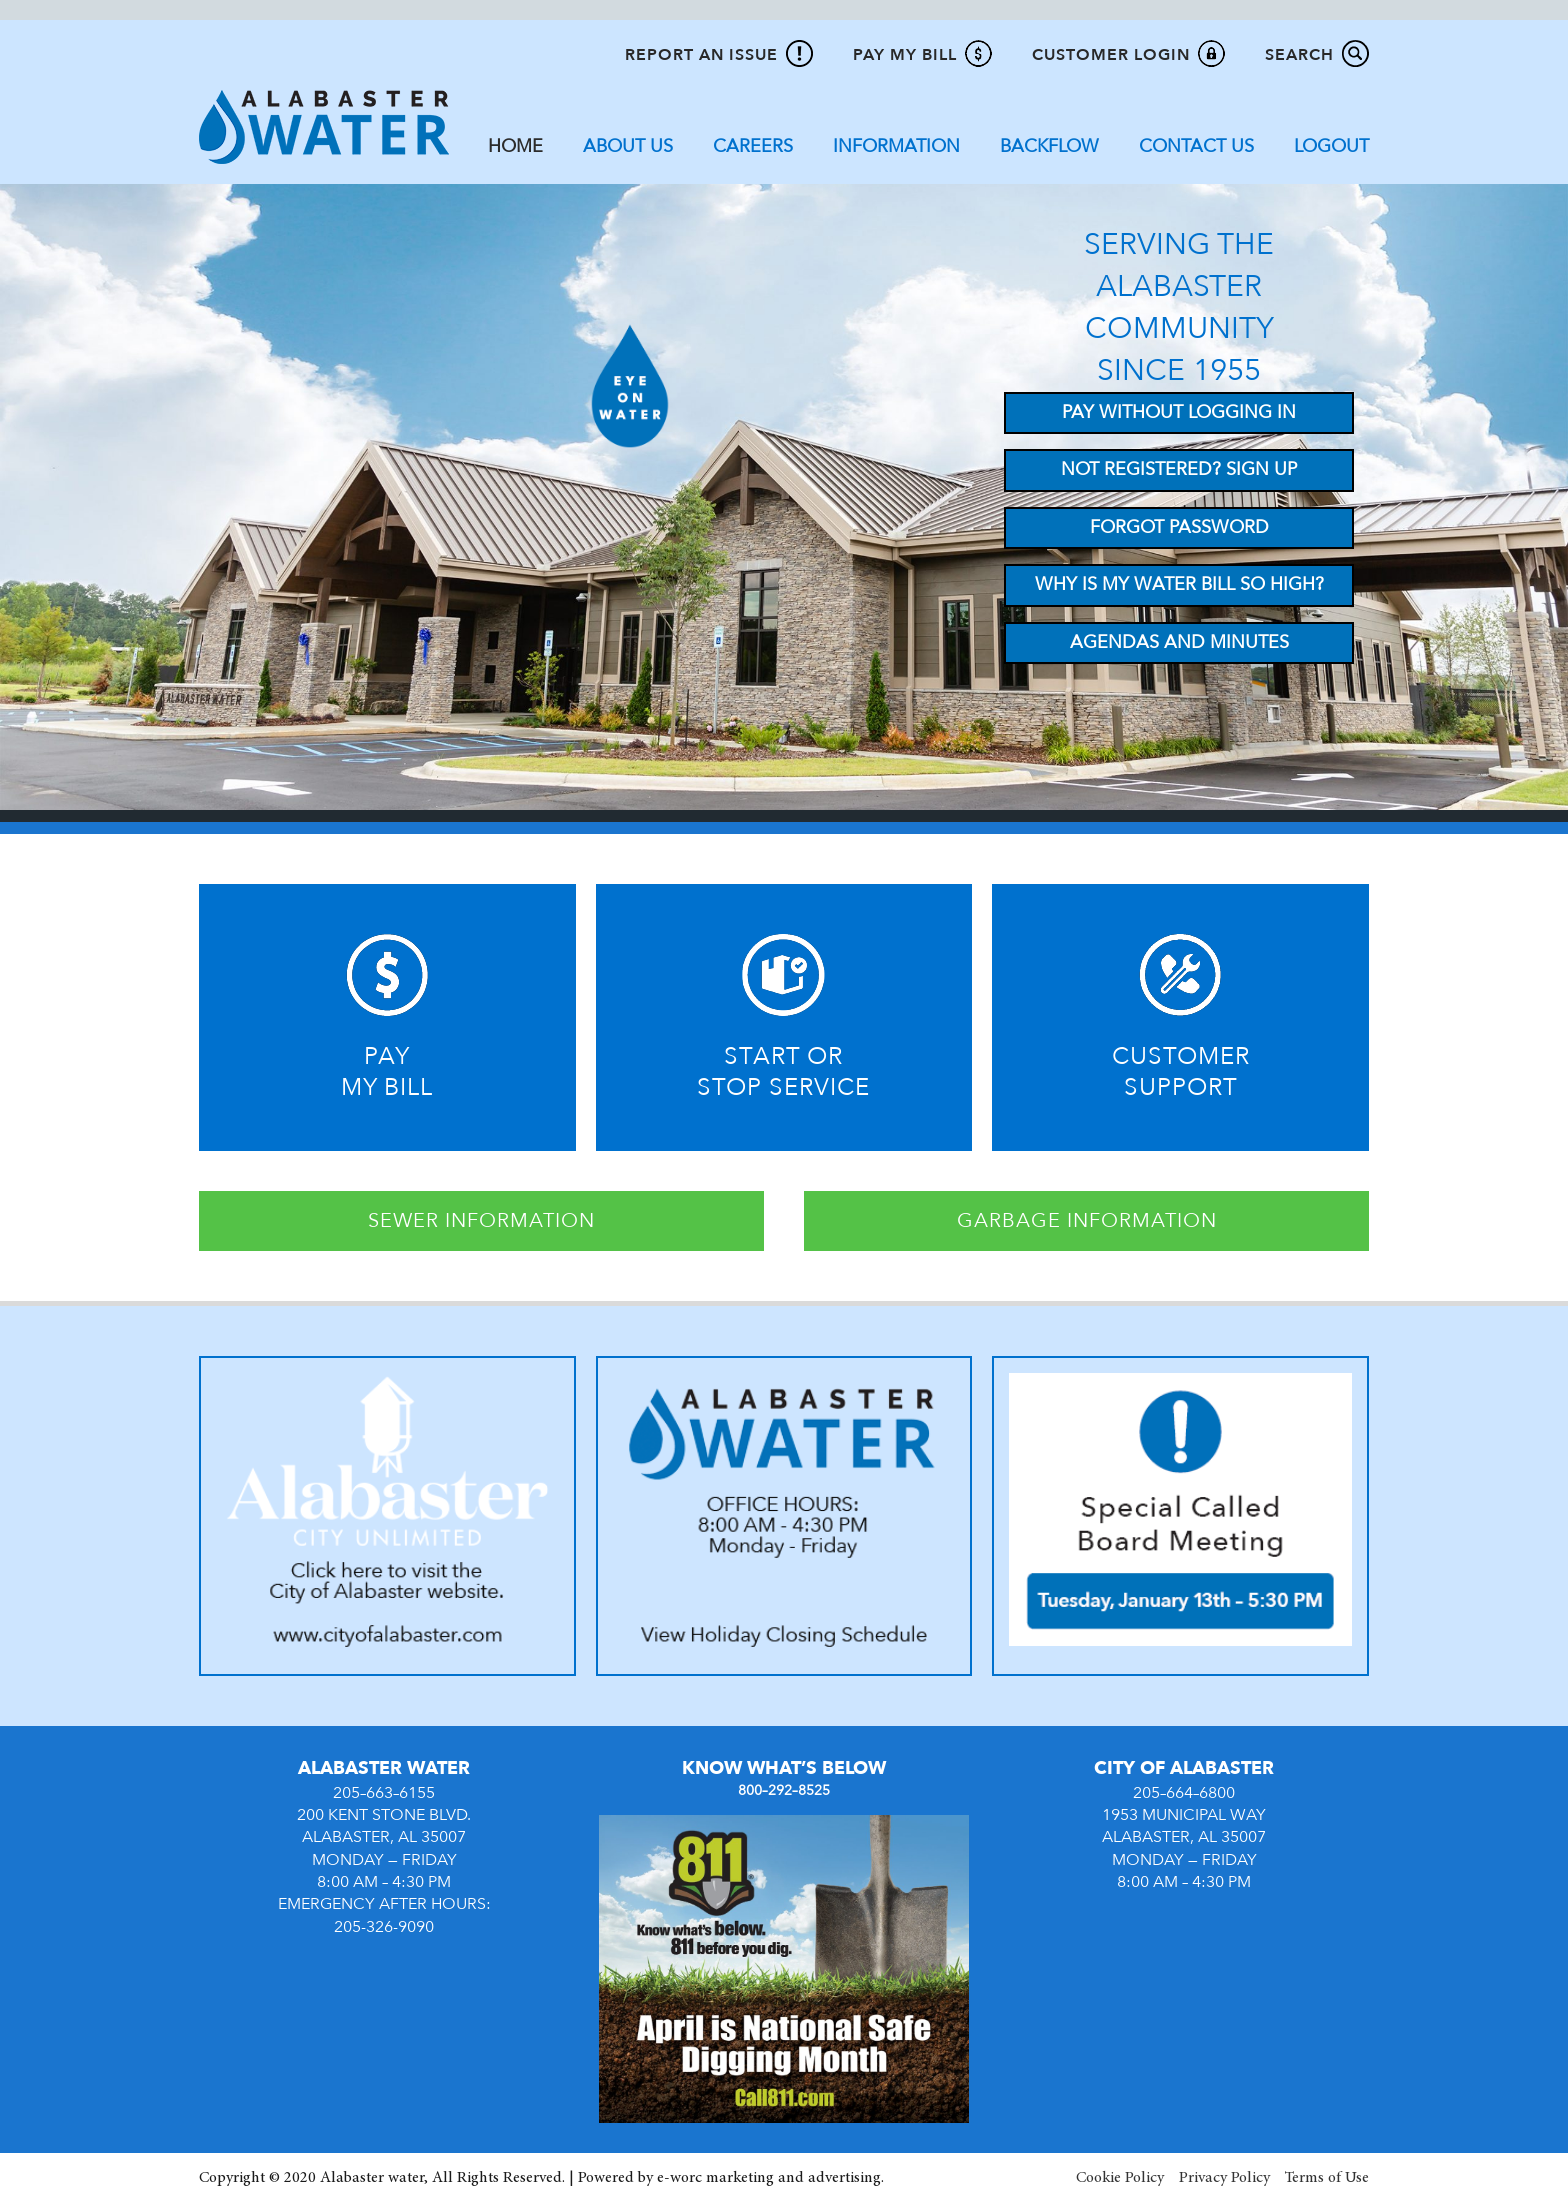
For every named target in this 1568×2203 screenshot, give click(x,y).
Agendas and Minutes (1179, 642)
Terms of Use (1327, 2178)
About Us (628, 146)
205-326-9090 (384, 1927)
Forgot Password (1179, 527)
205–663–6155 (384, 1793)
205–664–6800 (1184, 1793)
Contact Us (1196, 146)
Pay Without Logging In (1179, 412)
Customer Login (1111, 55)
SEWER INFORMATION (481, 1220)
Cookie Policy (1120, 2178)
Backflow (1049, 146)
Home (515, 146)
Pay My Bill (905, 55)
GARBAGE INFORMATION (1087, 1220)
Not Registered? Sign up (1179, 469)
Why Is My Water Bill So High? (1179, 584)
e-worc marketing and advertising (769, 2178)
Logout (1331, 146)
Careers (753, 146)
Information (896, 146)
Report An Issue (701, 55)
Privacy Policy (1224, 2178)
